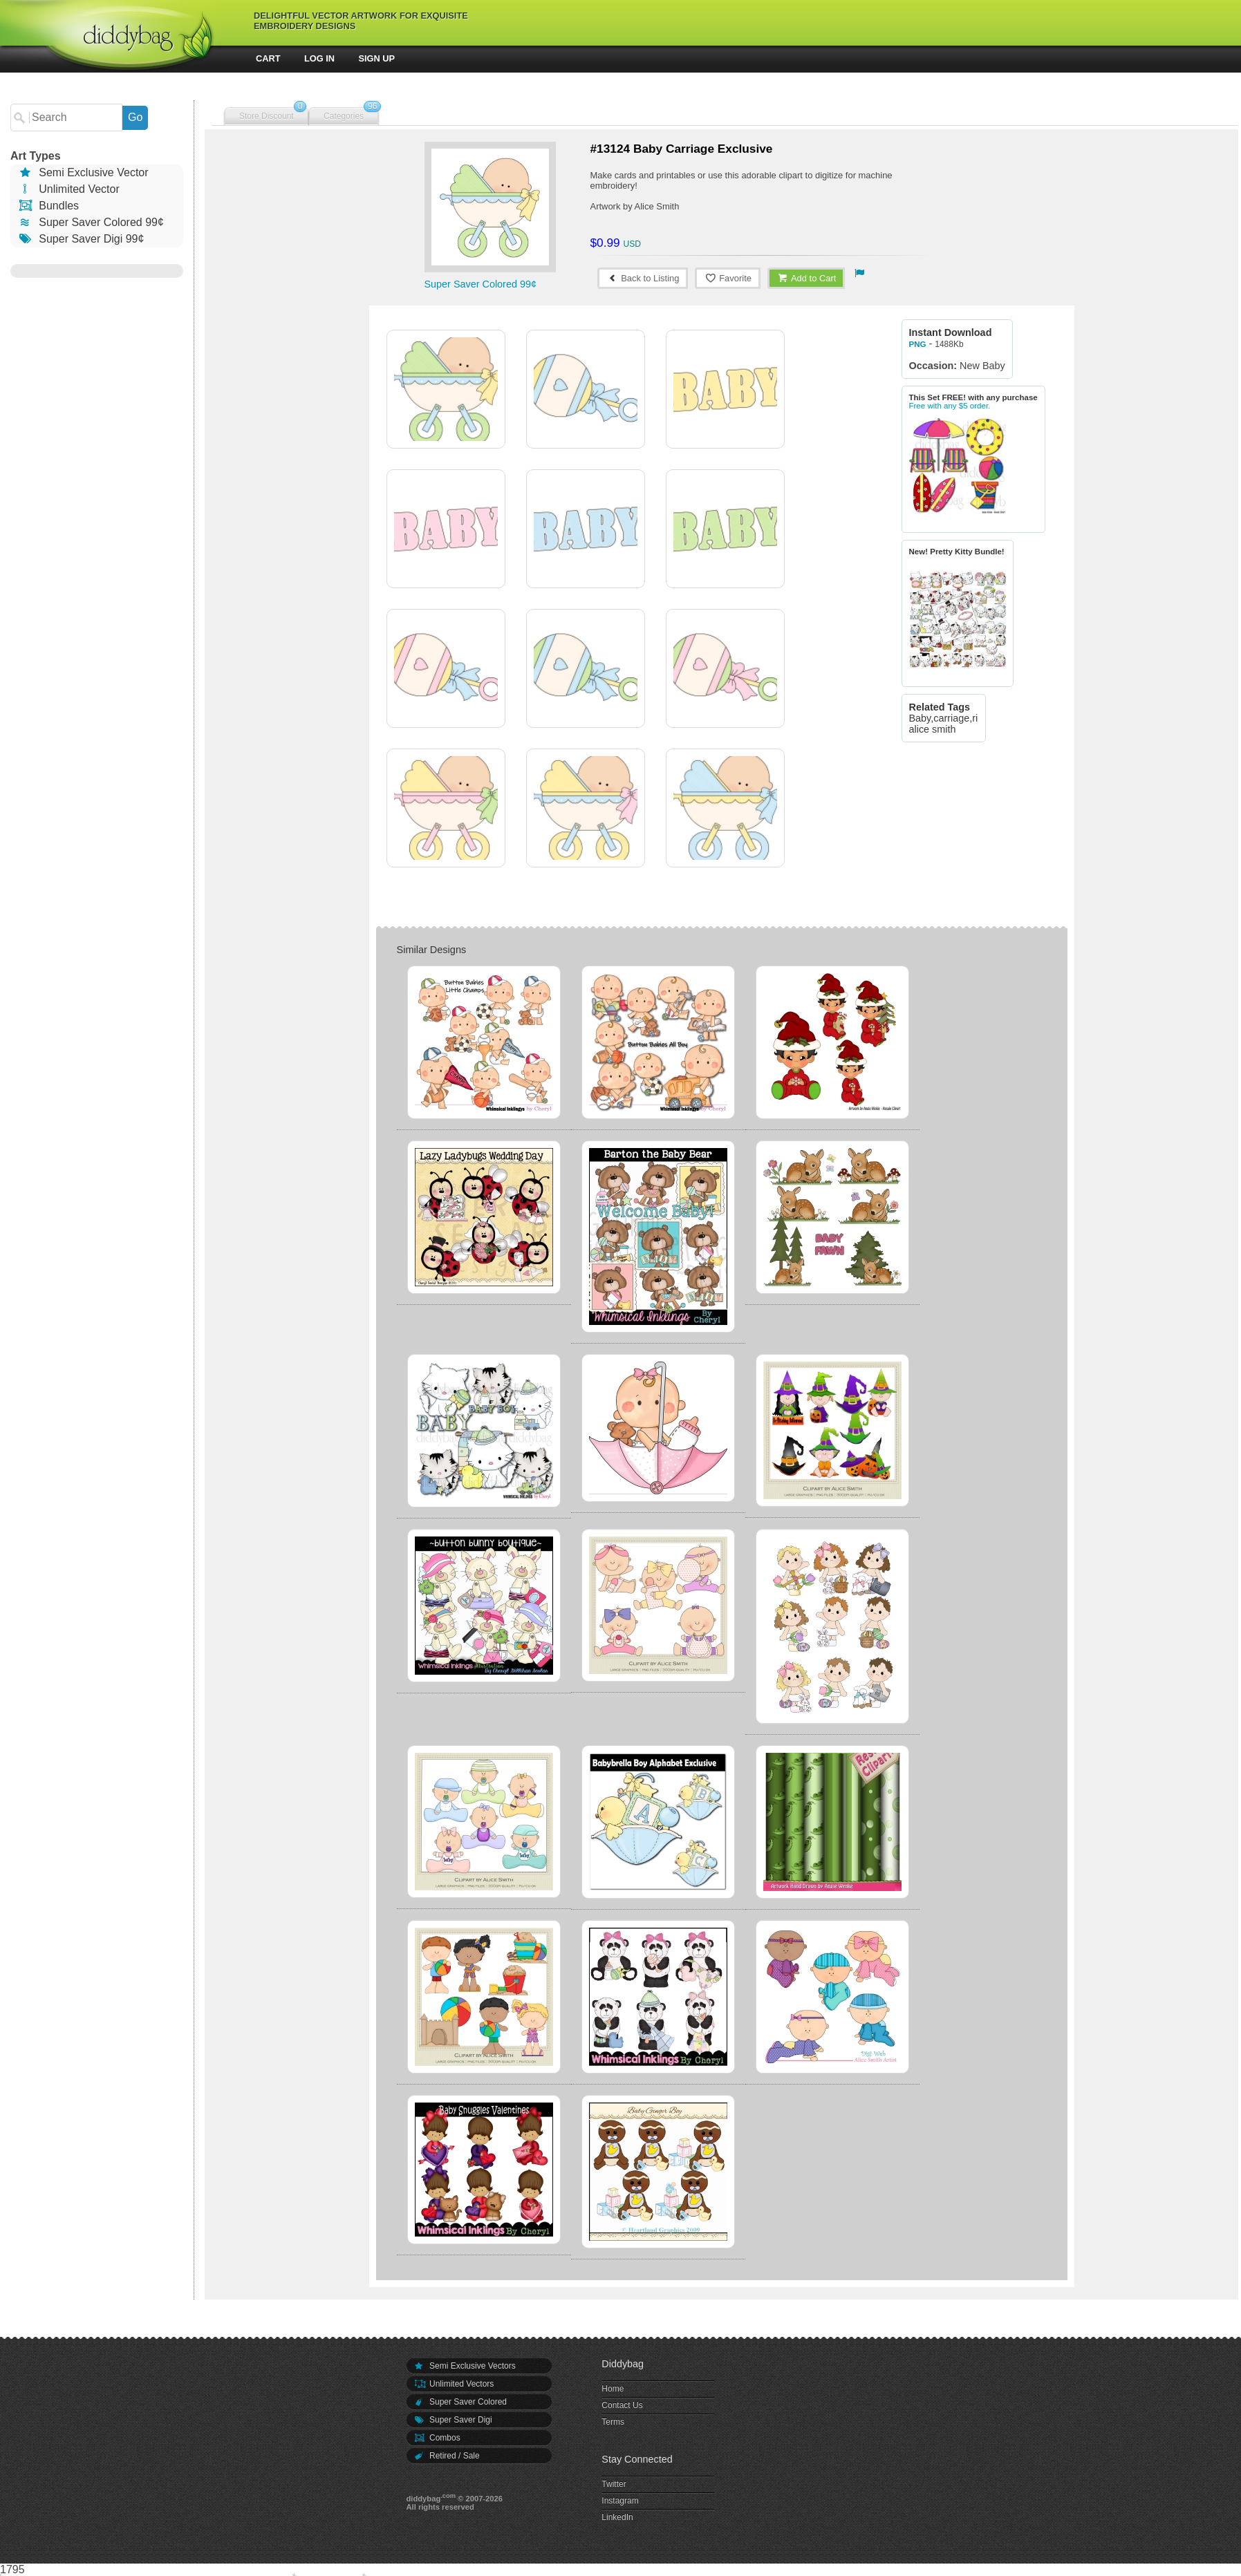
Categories (344, 116)
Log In (319, 58)
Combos (436, 2438)
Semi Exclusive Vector (83, 172)
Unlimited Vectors (453, 2384)
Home (612, 2389)
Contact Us (621, 2405)
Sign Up (377, 58)
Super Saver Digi (452, 2420)
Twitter (613, 2484)
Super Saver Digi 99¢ (80, 239)
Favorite (728, 278)
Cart (268, 58)
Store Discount (266, 116)
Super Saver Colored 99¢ (90, 222)
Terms (612, 2422)
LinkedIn (617, 2517)
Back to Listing (643, 278)
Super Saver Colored (460, 2402)
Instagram (619, 2501)
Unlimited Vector (68, 189)
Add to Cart (806, 278)
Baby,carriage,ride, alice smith (950, 724)
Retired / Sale (446, 2456)
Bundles (48, 205)
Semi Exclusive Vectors (464, 2366)
